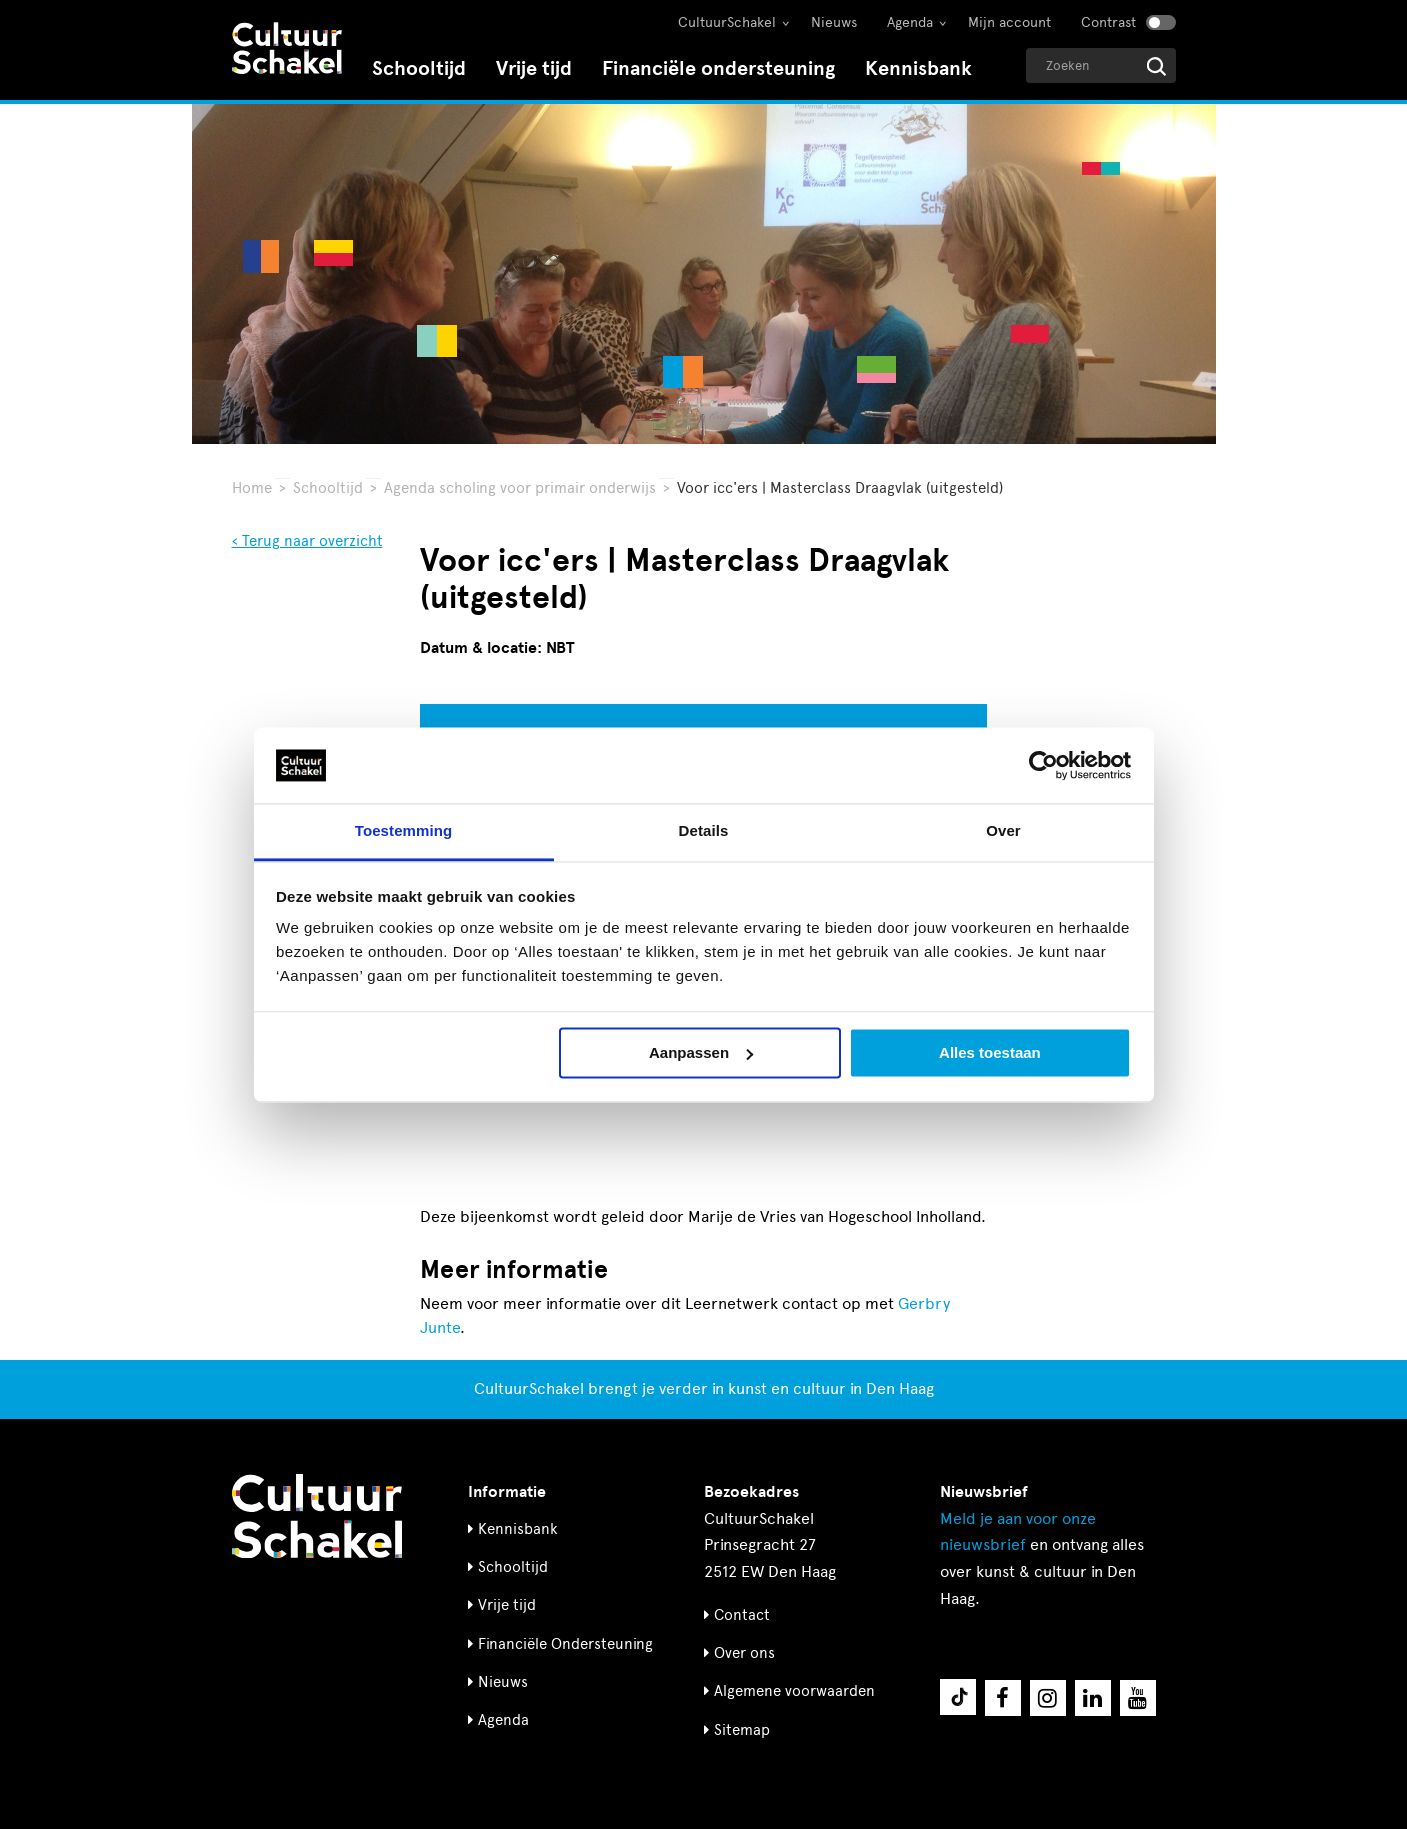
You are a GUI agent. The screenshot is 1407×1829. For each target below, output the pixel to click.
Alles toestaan (990, 1052)
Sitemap (742, 1730)
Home (252, 488)
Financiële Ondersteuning (565, 1644)
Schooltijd (419, 68)
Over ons (744, 1653)
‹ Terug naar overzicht (307, 541)
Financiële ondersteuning (718, 68)
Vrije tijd (534, 68)
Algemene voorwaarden (794, 1691)
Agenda (910, 22)
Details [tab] (704, 831)
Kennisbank (918, 68)
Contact (742, 1615)
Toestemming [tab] (404, 831)
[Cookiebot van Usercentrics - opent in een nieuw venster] (1043, 765)
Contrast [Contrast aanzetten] (1108, 22)
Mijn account (1009, 22)
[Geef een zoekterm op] (1101, 65)
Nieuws (834, 22)
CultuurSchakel (727, 22)
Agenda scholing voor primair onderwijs (520, 488)
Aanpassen (701, 1052)
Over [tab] (1003, 831)
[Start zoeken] (1156, 66)
